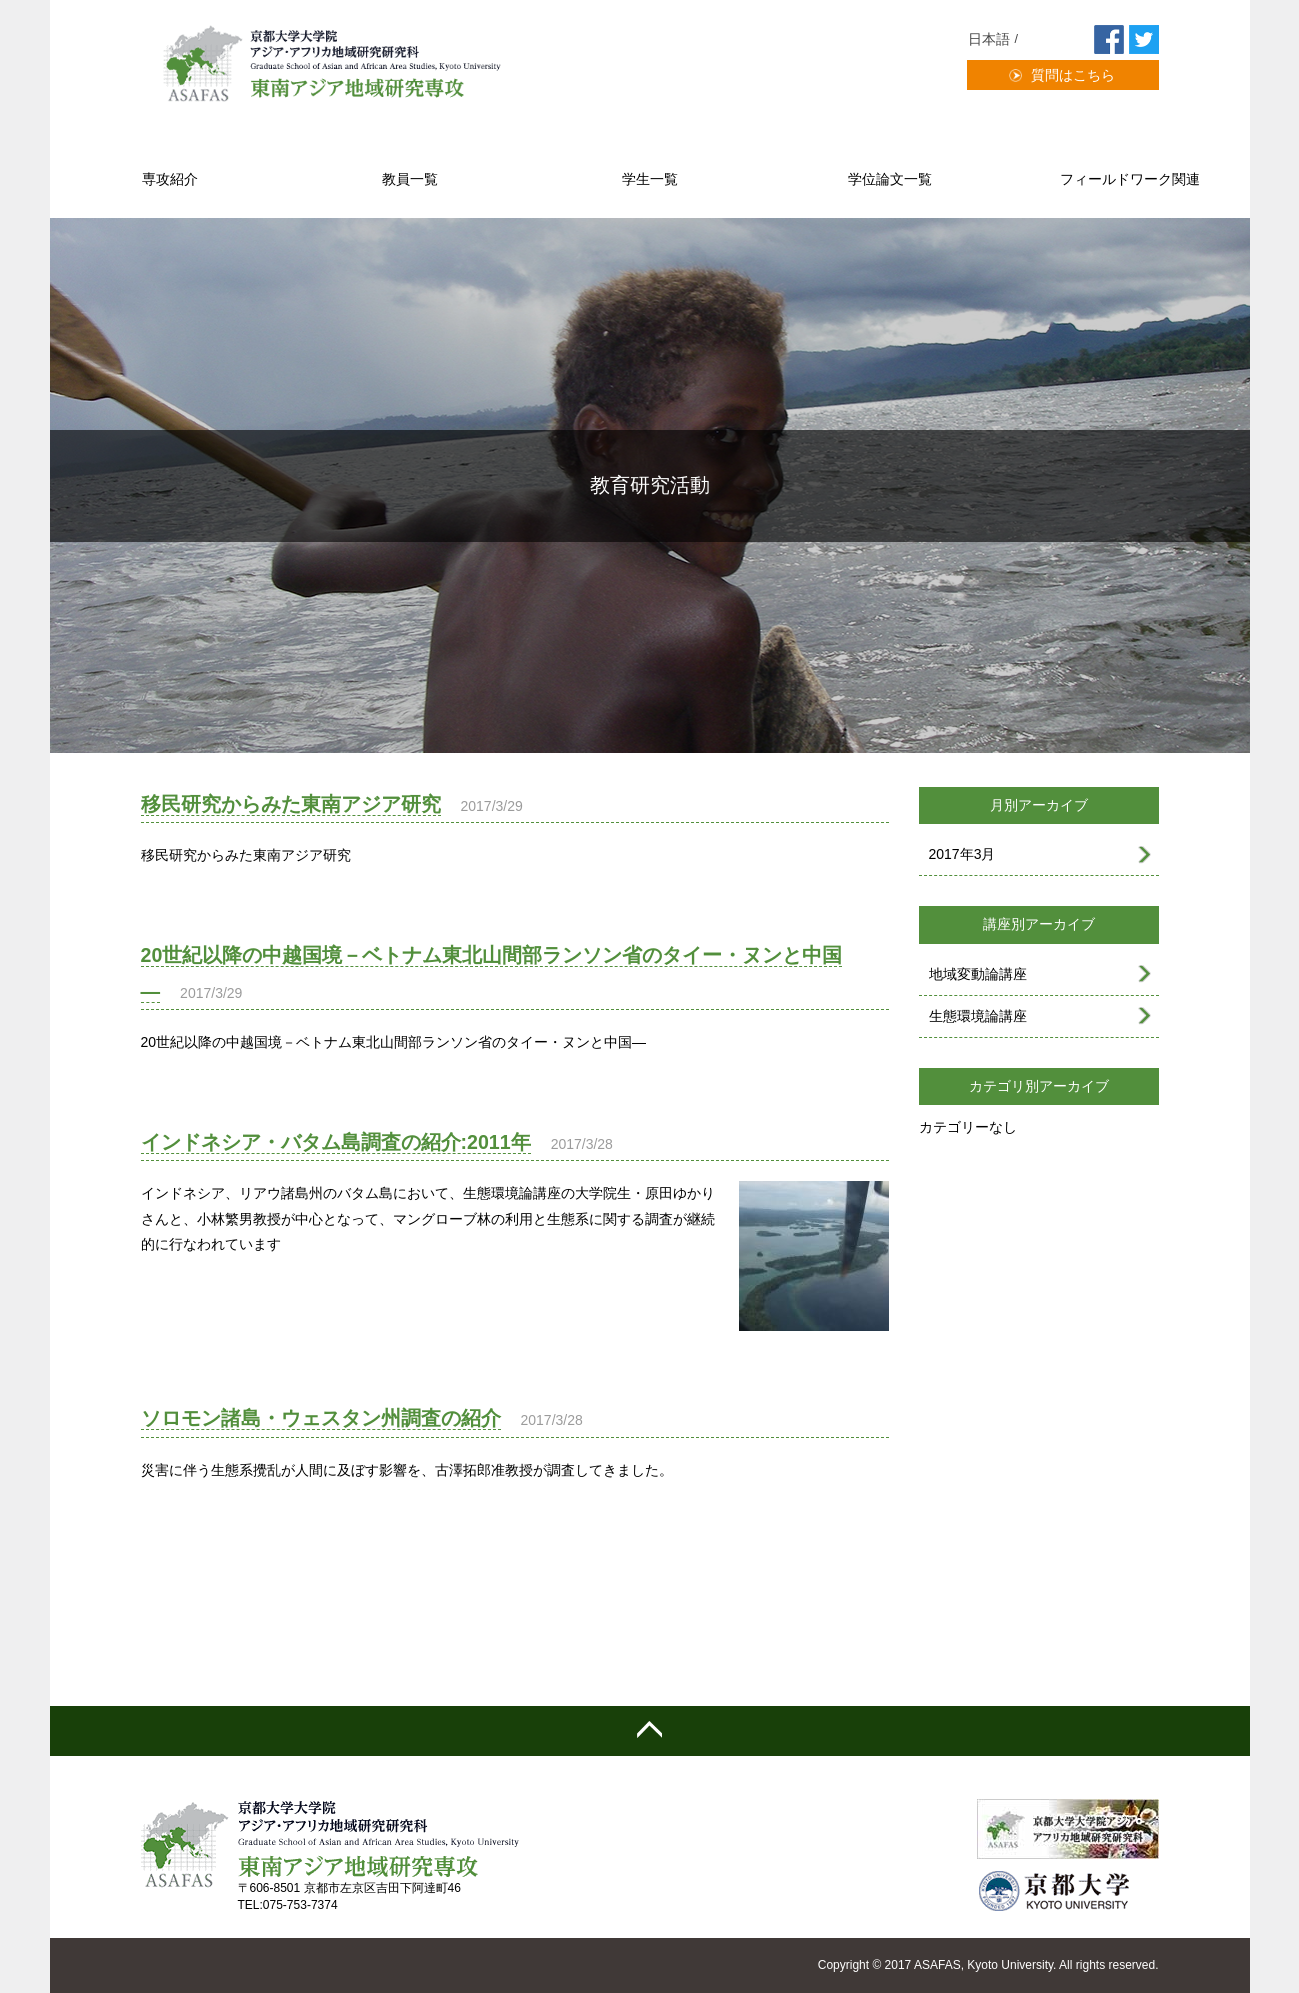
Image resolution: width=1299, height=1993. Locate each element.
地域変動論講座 (978, 974)
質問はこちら (1073, 75)
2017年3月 (962, 854)
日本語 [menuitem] (989, 39)
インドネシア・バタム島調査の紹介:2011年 (336, 1142)
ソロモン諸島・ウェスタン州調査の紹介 (321, 1418)
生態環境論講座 (978, 1016)
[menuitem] (996, 39)
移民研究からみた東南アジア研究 (291, 804)
